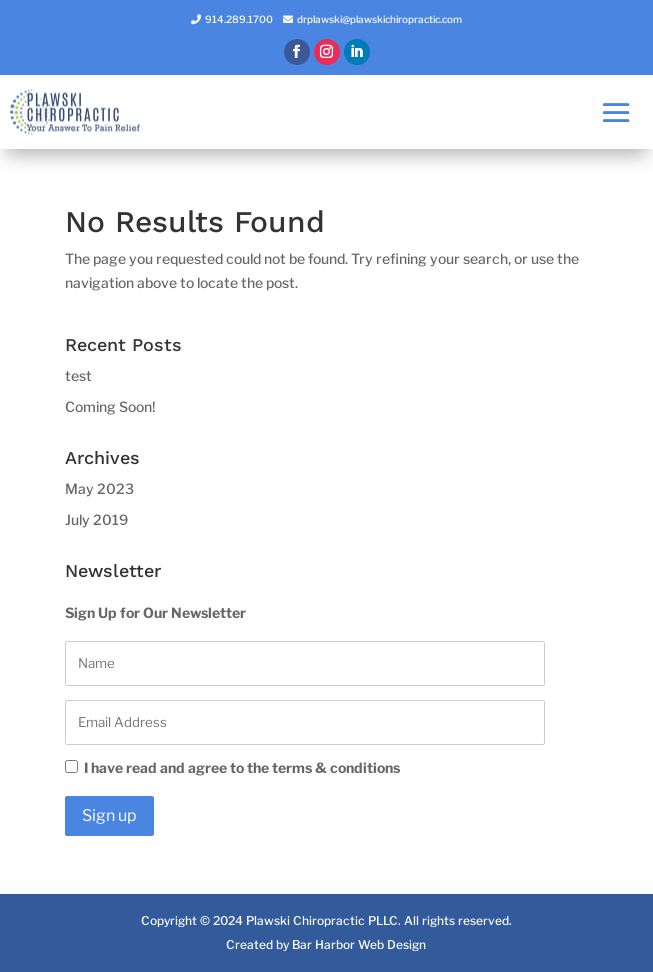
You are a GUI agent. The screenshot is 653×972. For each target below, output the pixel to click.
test (78, 375)
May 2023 (99, 488)
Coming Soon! (110, 406)
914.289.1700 (239, 19)
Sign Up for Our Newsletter (155, 612)
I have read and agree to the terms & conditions (232, 767)
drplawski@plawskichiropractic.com (379, 19)
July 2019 (96, 519)
